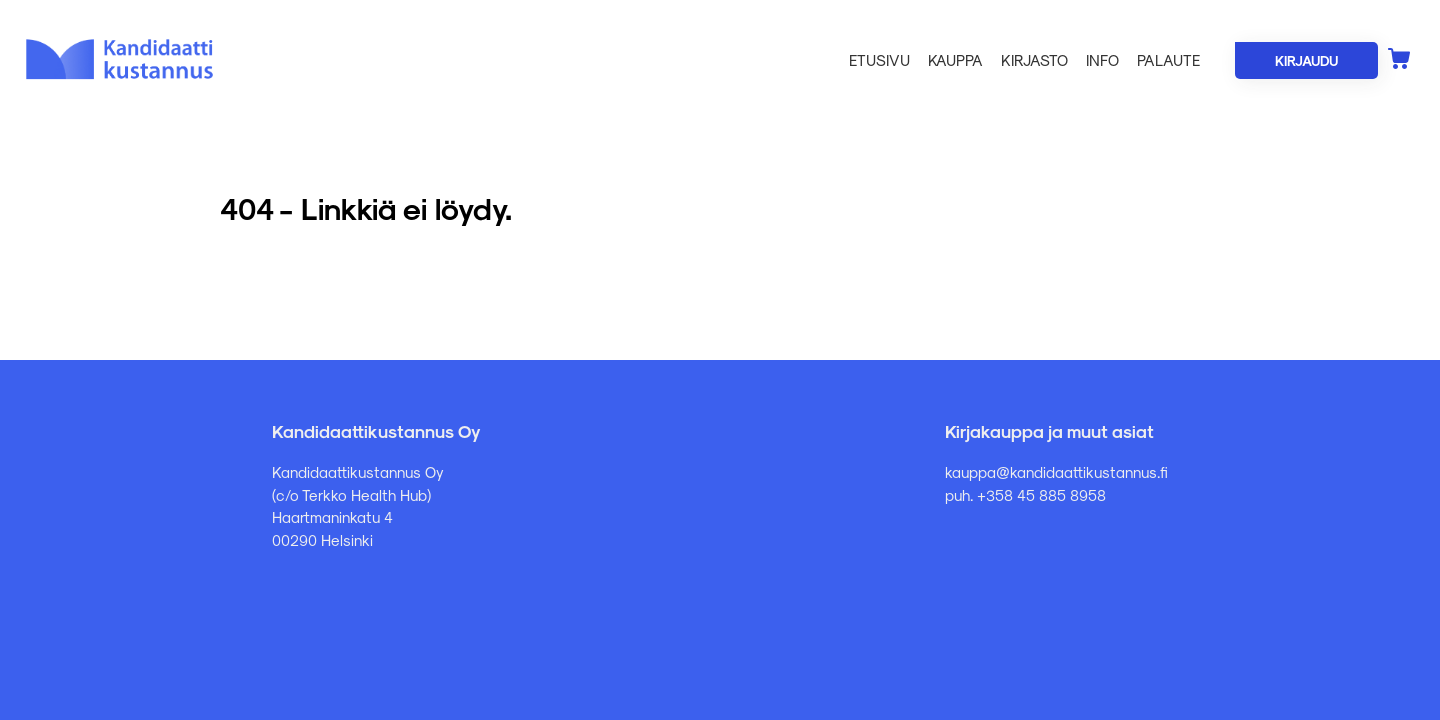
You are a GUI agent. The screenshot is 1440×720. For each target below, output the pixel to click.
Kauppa (955, 60)
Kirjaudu (1306, 60)
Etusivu (879, 60)
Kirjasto (1034, 60)
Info (1102, 60)
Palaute (1168, 60)
